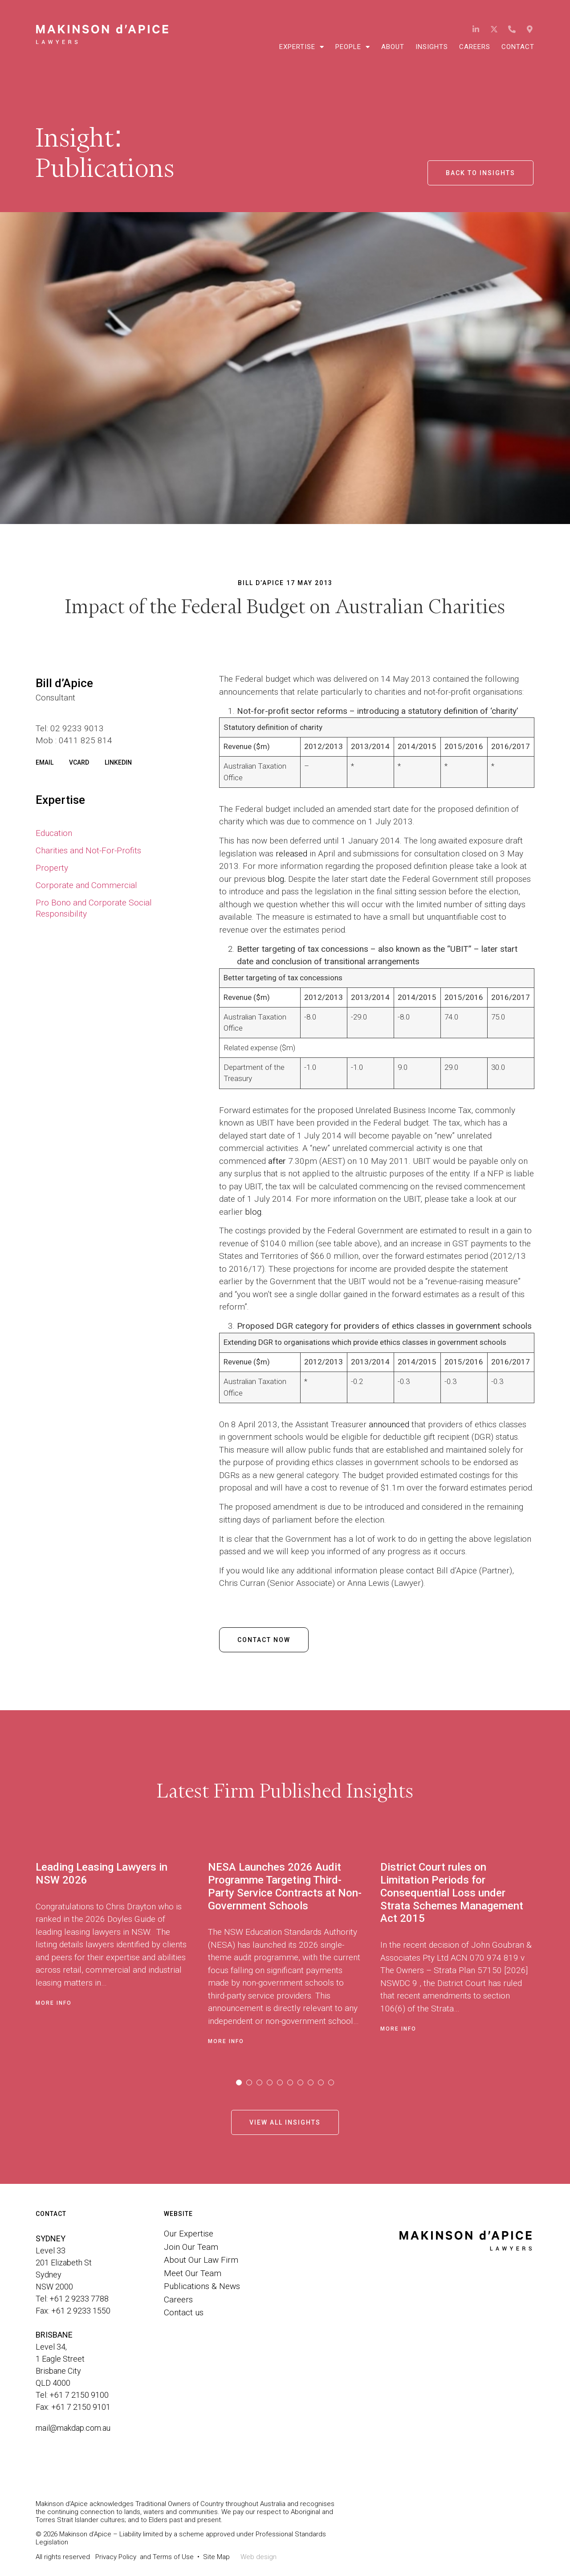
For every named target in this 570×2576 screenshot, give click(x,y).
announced (389, 1424)
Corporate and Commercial (86, 885)
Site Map (216, 2557)
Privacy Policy (115, 2557)
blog (276, 879)
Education (54, 833)
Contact (517, 47)
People (352, 46)
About (392, 47)
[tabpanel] (122, 1950)
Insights (431, 47)
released (291, 853)
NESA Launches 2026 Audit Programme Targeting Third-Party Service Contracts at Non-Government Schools (285, 1886)
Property (52, 868)
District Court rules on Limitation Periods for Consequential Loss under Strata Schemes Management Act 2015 (451, 1893)
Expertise (301, 46)
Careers (474, 47)
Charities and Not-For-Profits (88, 850)
